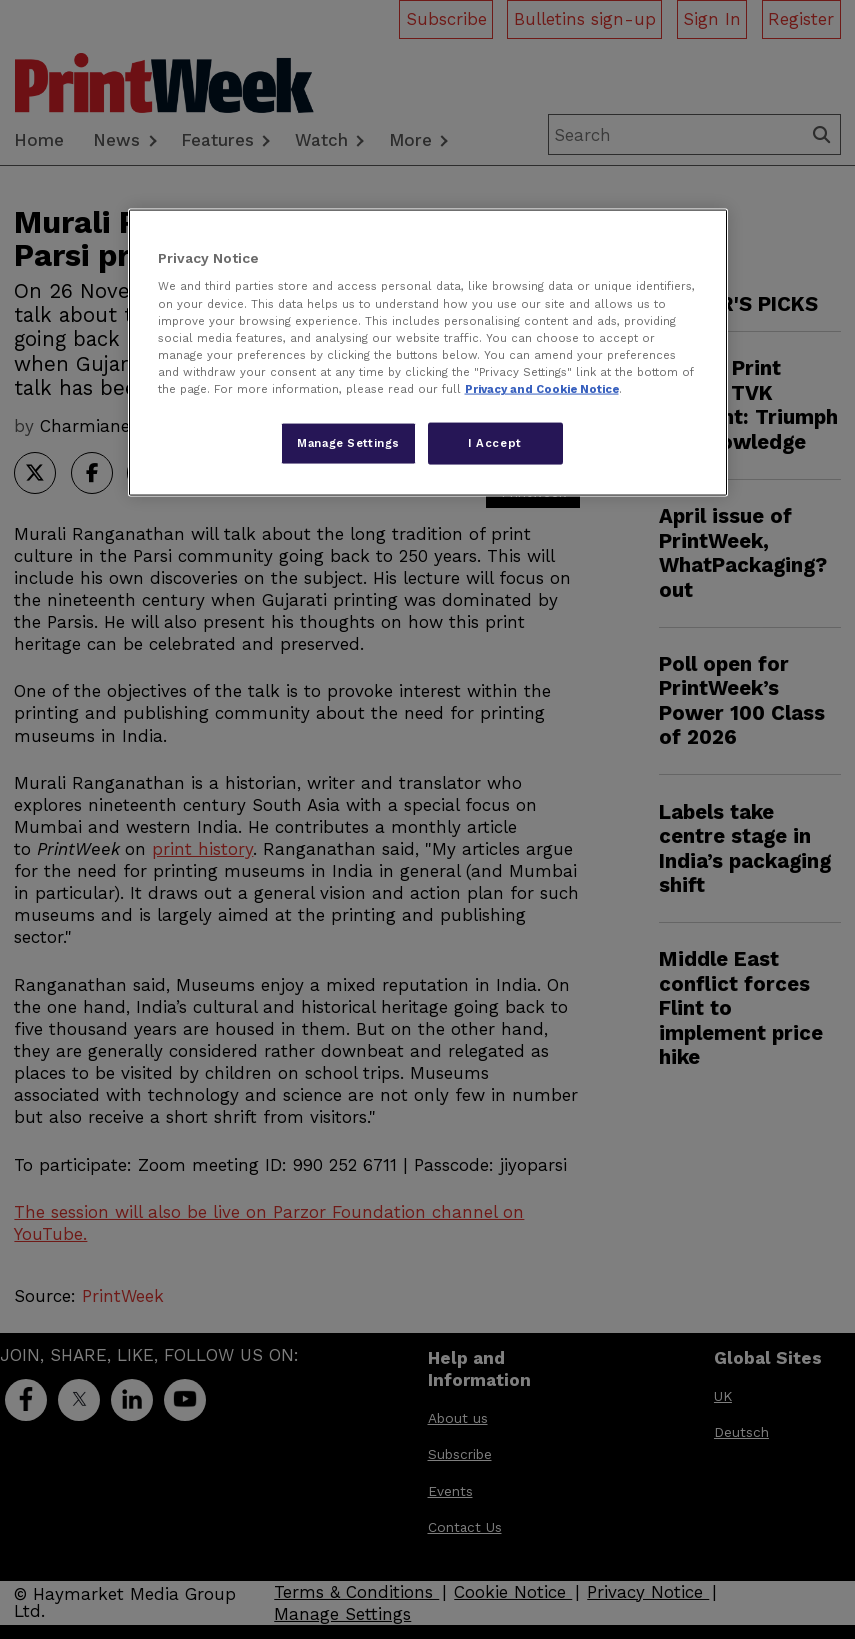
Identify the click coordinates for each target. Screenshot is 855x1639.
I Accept (495, 442)
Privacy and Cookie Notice (542, 388)
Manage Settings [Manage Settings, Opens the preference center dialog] (348, 442)
